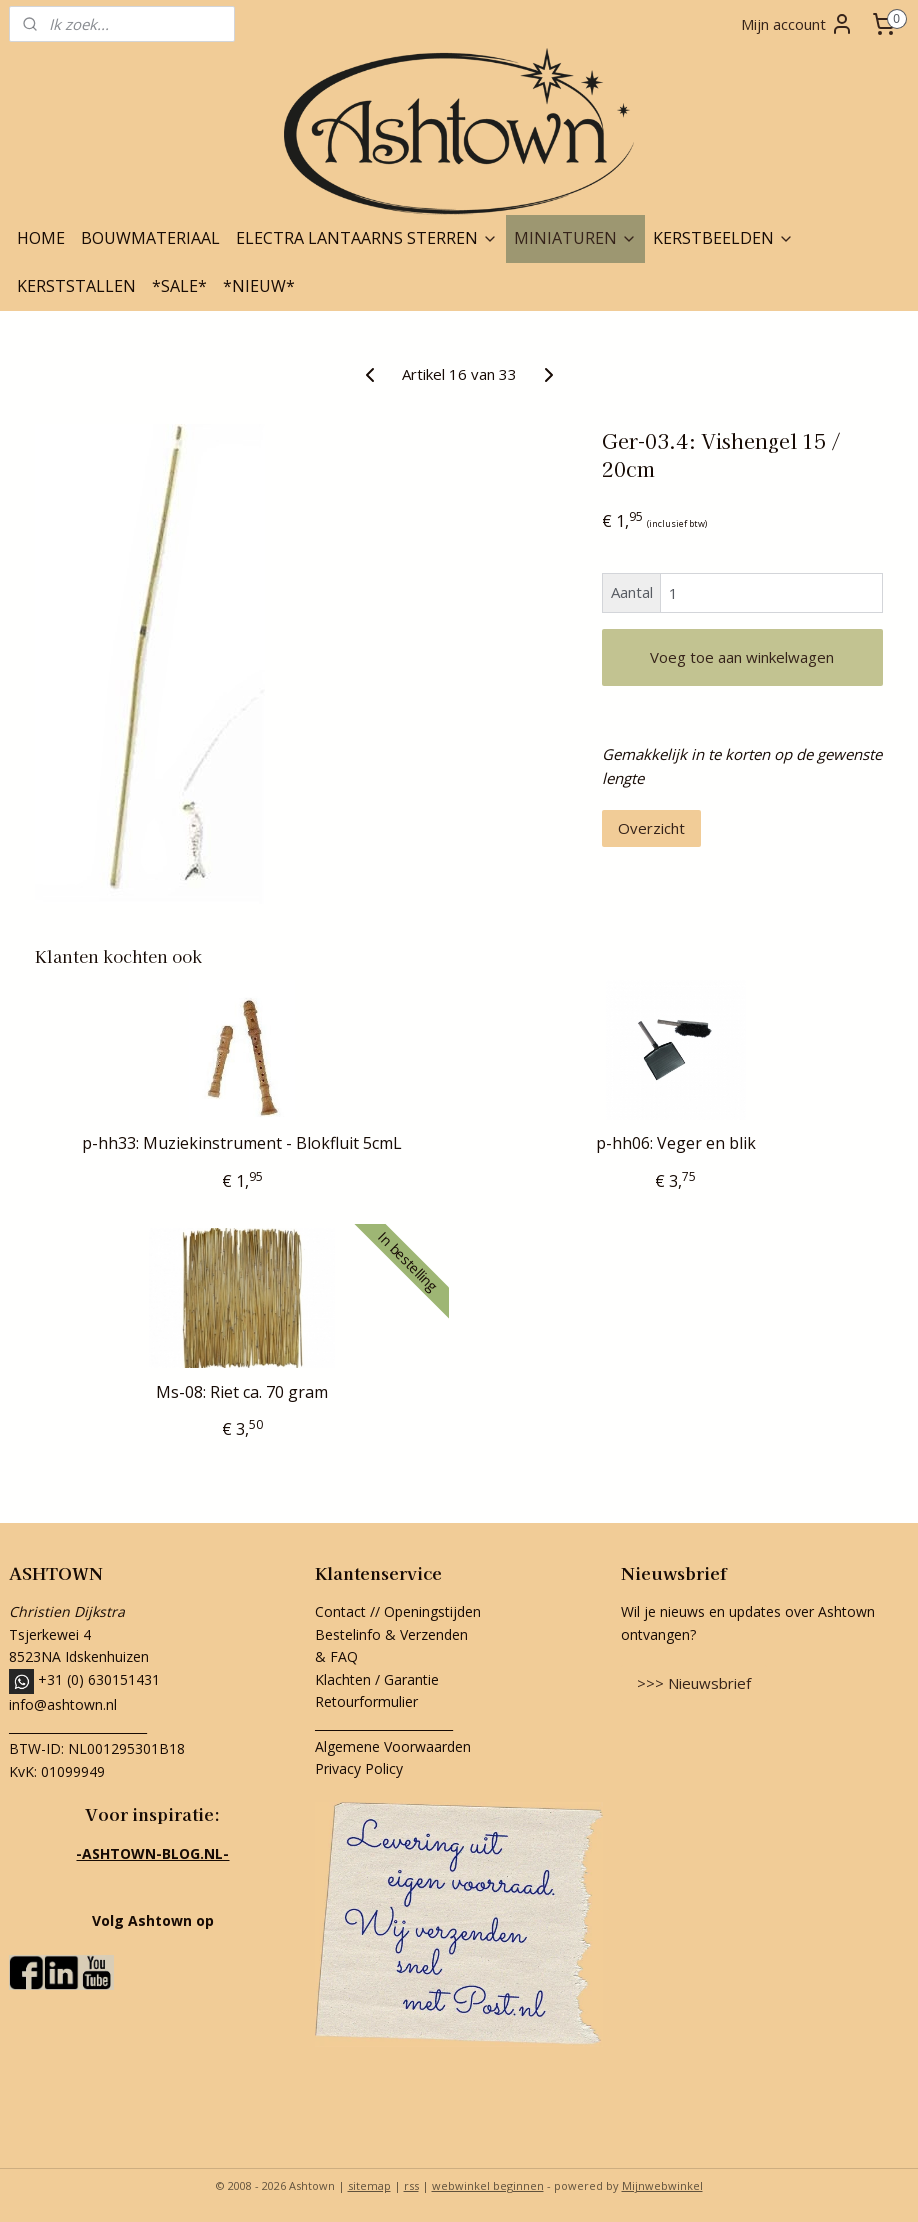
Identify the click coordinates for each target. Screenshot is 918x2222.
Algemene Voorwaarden (393, 1746)
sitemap (369, 2185)
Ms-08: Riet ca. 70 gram (242, 1392)
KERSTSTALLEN (76, 286)
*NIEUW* (259, 286)
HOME (41, 238)
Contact (340, 1611)
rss (411, 2185)
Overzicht (651, 828)
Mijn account (797, 24)
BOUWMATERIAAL (150, 238)
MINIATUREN (575, 238)
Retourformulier (368, 1701)
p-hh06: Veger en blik (676, 1143)
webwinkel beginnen (488, 2185)
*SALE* (179, 286)
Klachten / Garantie (377, 1679)
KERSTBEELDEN (723, 238)
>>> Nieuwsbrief (694, 1683)
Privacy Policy (359, 1768)
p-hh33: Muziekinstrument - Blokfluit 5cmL (242, 1143)
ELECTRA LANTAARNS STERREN (367, 238)
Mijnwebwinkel (662, 2185)
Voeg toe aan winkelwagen (742, 657)
